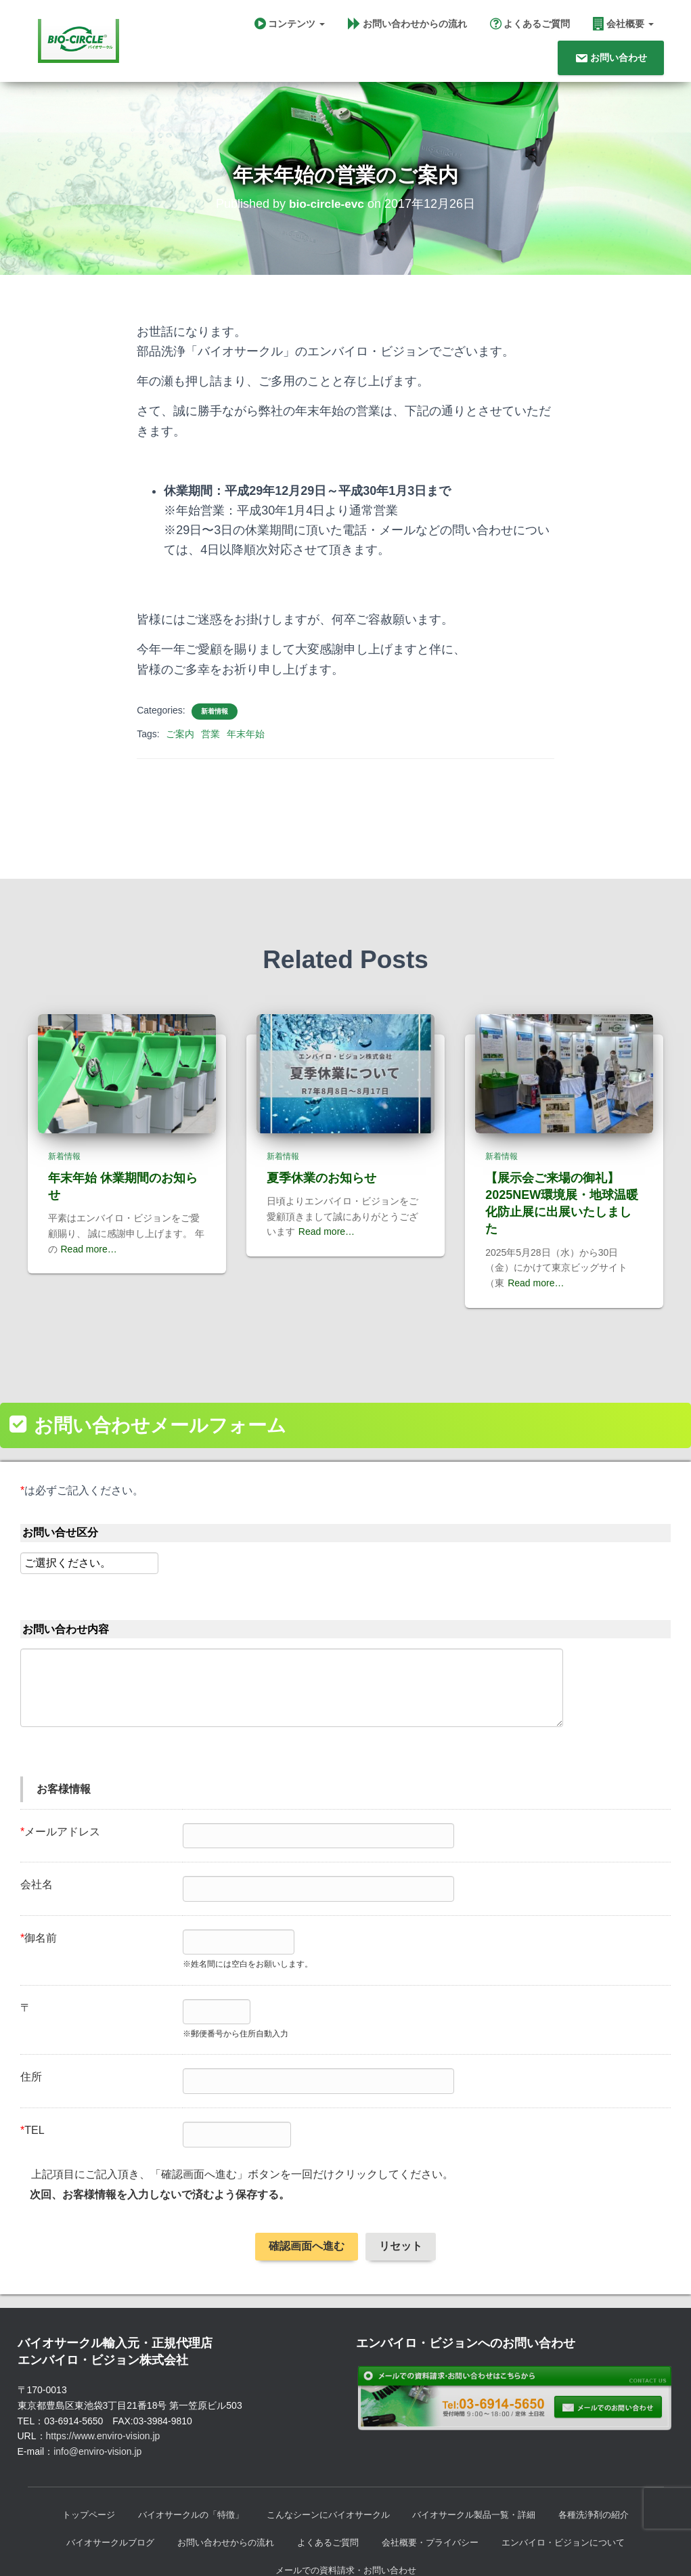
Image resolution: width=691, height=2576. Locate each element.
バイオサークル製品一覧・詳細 (482, 2463)
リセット (400, 2194)
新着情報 (214, 711)
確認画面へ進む (306, 2194)
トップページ (72, 2463)
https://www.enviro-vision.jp (103, 2383)
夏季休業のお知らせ (321, 1126)
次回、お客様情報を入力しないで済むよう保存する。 (160, 2142)
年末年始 (246, 733)
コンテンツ (289, 23)
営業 (210, 733)
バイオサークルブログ (96, 2491)
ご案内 (180, 733)
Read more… (89, 1197)
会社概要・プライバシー (434, 2491)
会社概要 (623, 23)
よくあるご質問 (530, 23)
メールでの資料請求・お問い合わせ (346, 2520)
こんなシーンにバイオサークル (327, 2463)
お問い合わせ (611, 58)
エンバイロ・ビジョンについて (576, 2491)
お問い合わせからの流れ (407, 23)
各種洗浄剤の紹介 (609, 2463)
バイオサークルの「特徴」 (181, 2463)
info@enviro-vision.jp (97, 2399)
